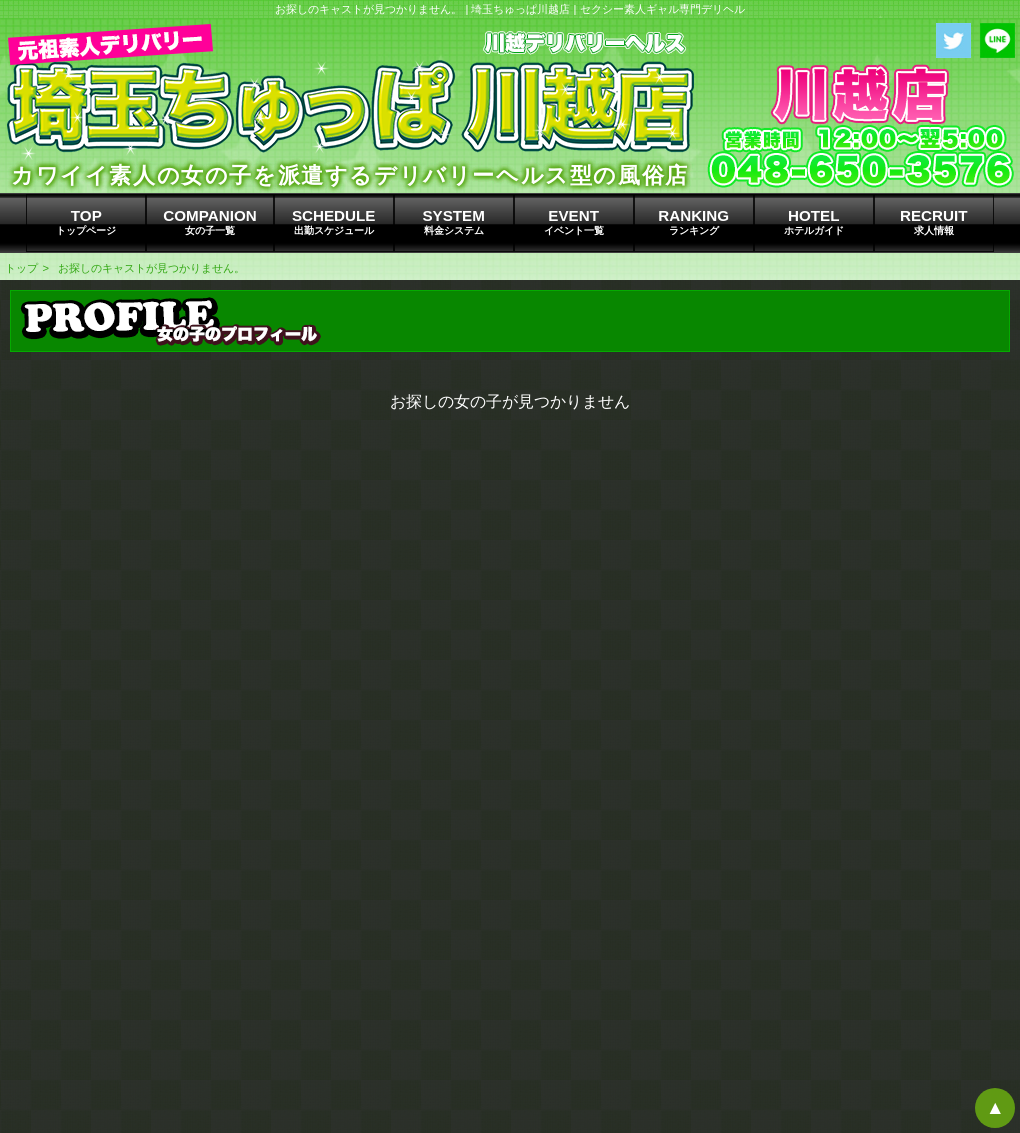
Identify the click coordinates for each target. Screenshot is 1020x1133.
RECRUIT (934, 222)
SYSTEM (454, 222)
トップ (21, 268)
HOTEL (814, 222)
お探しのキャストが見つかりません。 (151, 268)
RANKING (694, 222)
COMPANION (209, 222)
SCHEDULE (334, 222)
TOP (86, 222)
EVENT (574, 222)
